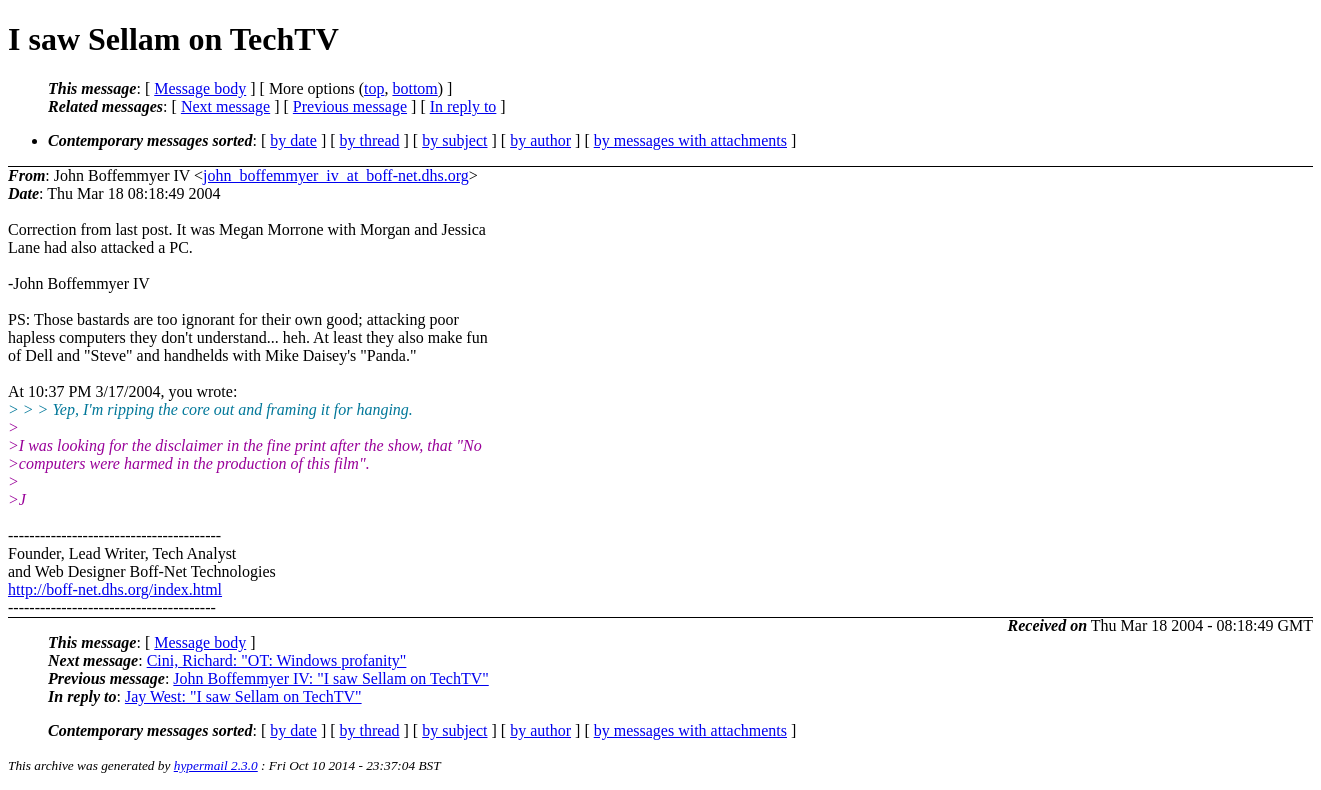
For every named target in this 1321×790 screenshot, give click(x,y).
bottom (414, 88)
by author (540, 140)
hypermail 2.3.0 (216, 765)
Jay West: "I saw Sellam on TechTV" (243, 696)
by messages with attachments (690, 140)
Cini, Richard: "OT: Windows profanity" (277, 660)
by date (293, 140)
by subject (454, 140)
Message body (200, 88)
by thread (370, 140)
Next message (225, 106)
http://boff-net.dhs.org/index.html (115, 589)
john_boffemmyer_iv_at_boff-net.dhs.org (336, 175)
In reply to (463, 106)
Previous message (350, 106)
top (374, 88)
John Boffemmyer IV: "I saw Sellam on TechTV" (330, 678)
